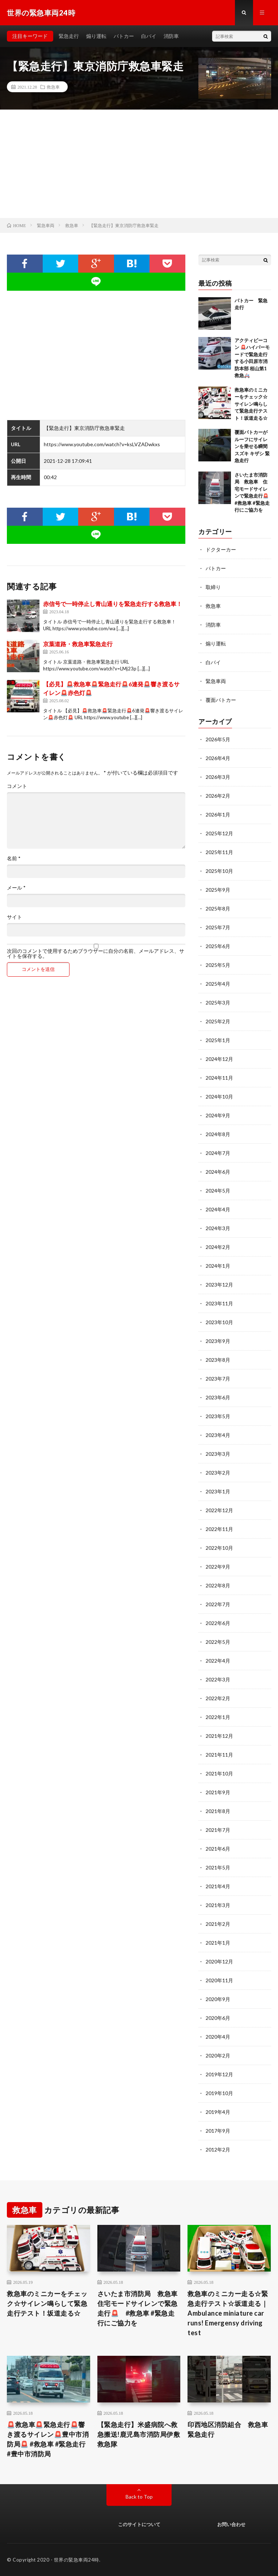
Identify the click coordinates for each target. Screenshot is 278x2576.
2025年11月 (219, 852)
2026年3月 (218, 777)
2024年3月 (218, 1228)
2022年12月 (219, 1510)
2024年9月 (218, 1115)
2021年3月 (218, 1905)
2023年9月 (218, 1341)
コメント (17, 786)
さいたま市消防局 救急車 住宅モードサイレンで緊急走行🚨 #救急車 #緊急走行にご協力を (139, 2308)
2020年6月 (218, 2018)
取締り (213, 587)
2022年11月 (219, 1529)
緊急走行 (69, 36)
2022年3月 (218, 1679)
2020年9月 (218, 1999)
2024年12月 (219, 1059)
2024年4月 (218, 1209)
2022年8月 (218, 1585)
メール (16, 887)
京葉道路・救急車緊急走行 (78, 643)
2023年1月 (218, 1491)
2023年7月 (218, 1379)
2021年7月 (218, 1830)
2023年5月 (218, 1416)
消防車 (171, 36)
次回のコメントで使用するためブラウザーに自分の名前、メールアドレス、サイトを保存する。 (95, 953)
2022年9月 (218, 1567)
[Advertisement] (139, 163)
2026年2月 (218, 796)
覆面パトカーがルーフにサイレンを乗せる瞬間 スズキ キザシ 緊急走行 (252, 446)
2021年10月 (219, 1773)
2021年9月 (218, 1792)
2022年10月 (219, 1548)
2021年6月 (218, 1849)
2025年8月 (218, 908)
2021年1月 (218, 1943)
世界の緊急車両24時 (76, 2560)
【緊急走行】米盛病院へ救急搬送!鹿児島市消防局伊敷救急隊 (138, 2434)
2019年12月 (219, 2074)
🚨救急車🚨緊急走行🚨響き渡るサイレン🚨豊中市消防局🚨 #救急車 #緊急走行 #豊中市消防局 (48, 2439)
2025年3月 (218, 1002)
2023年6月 (218, 1397)
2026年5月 (218, 739)
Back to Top (139, 2497)
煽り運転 (96, 36)
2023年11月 (219, 1303)
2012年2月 (218, 2149)
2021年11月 (219, 1755)
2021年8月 (218, 1811)
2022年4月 (218, 1661)
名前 (14, 858)
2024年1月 (218, 1266)
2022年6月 (218, 1623)
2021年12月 (219, 1736)
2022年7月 (218, 1604)
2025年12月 (219, 833)
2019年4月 (218, 2112)
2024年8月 (218, 1134)
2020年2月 (218, 2055)
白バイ (148, 36)
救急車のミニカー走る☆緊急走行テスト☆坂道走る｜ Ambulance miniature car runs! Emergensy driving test (228, 2313)
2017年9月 (218, 2131)
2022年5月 (218, 1642)
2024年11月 (219, 1078)
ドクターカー (221, 549)
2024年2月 (218, 1247)
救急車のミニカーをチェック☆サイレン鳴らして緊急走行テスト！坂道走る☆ (251, 404)
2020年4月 (218, 2037)
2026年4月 (218, 758)
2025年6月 (218, 946)
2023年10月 (219, 1322)
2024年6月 (218, 1172)
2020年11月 (219, 1980)
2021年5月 (218, 1867)
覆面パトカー (221, 700)
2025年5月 (218, 965)
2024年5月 (218, 1190)
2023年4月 (218, 1435)
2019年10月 (219, 2093)
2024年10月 (219, 1096)
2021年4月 (218, 1886)
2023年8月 (218, 1360)
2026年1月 (218, 814)
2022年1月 (218, 1717)
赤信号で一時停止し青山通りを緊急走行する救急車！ (112, 603)
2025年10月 (219, 871)
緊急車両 (216, 681)
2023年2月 (218, 1473)
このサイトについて (139, 2524)
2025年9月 (218, 890)
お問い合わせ (231, 2524)
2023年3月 (218, 1454)
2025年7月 (218, 927)
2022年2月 (218, 1698)
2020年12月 (219, 1961)
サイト (14, 917)
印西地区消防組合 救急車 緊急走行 (229, 2429)
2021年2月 (218, 1924)
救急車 (53, 87)
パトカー (124, 36)
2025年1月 (218, 1040)
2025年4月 (218, 984)
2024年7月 (218, 1153)
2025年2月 (218, 1021)
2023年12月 (219, 1284)
